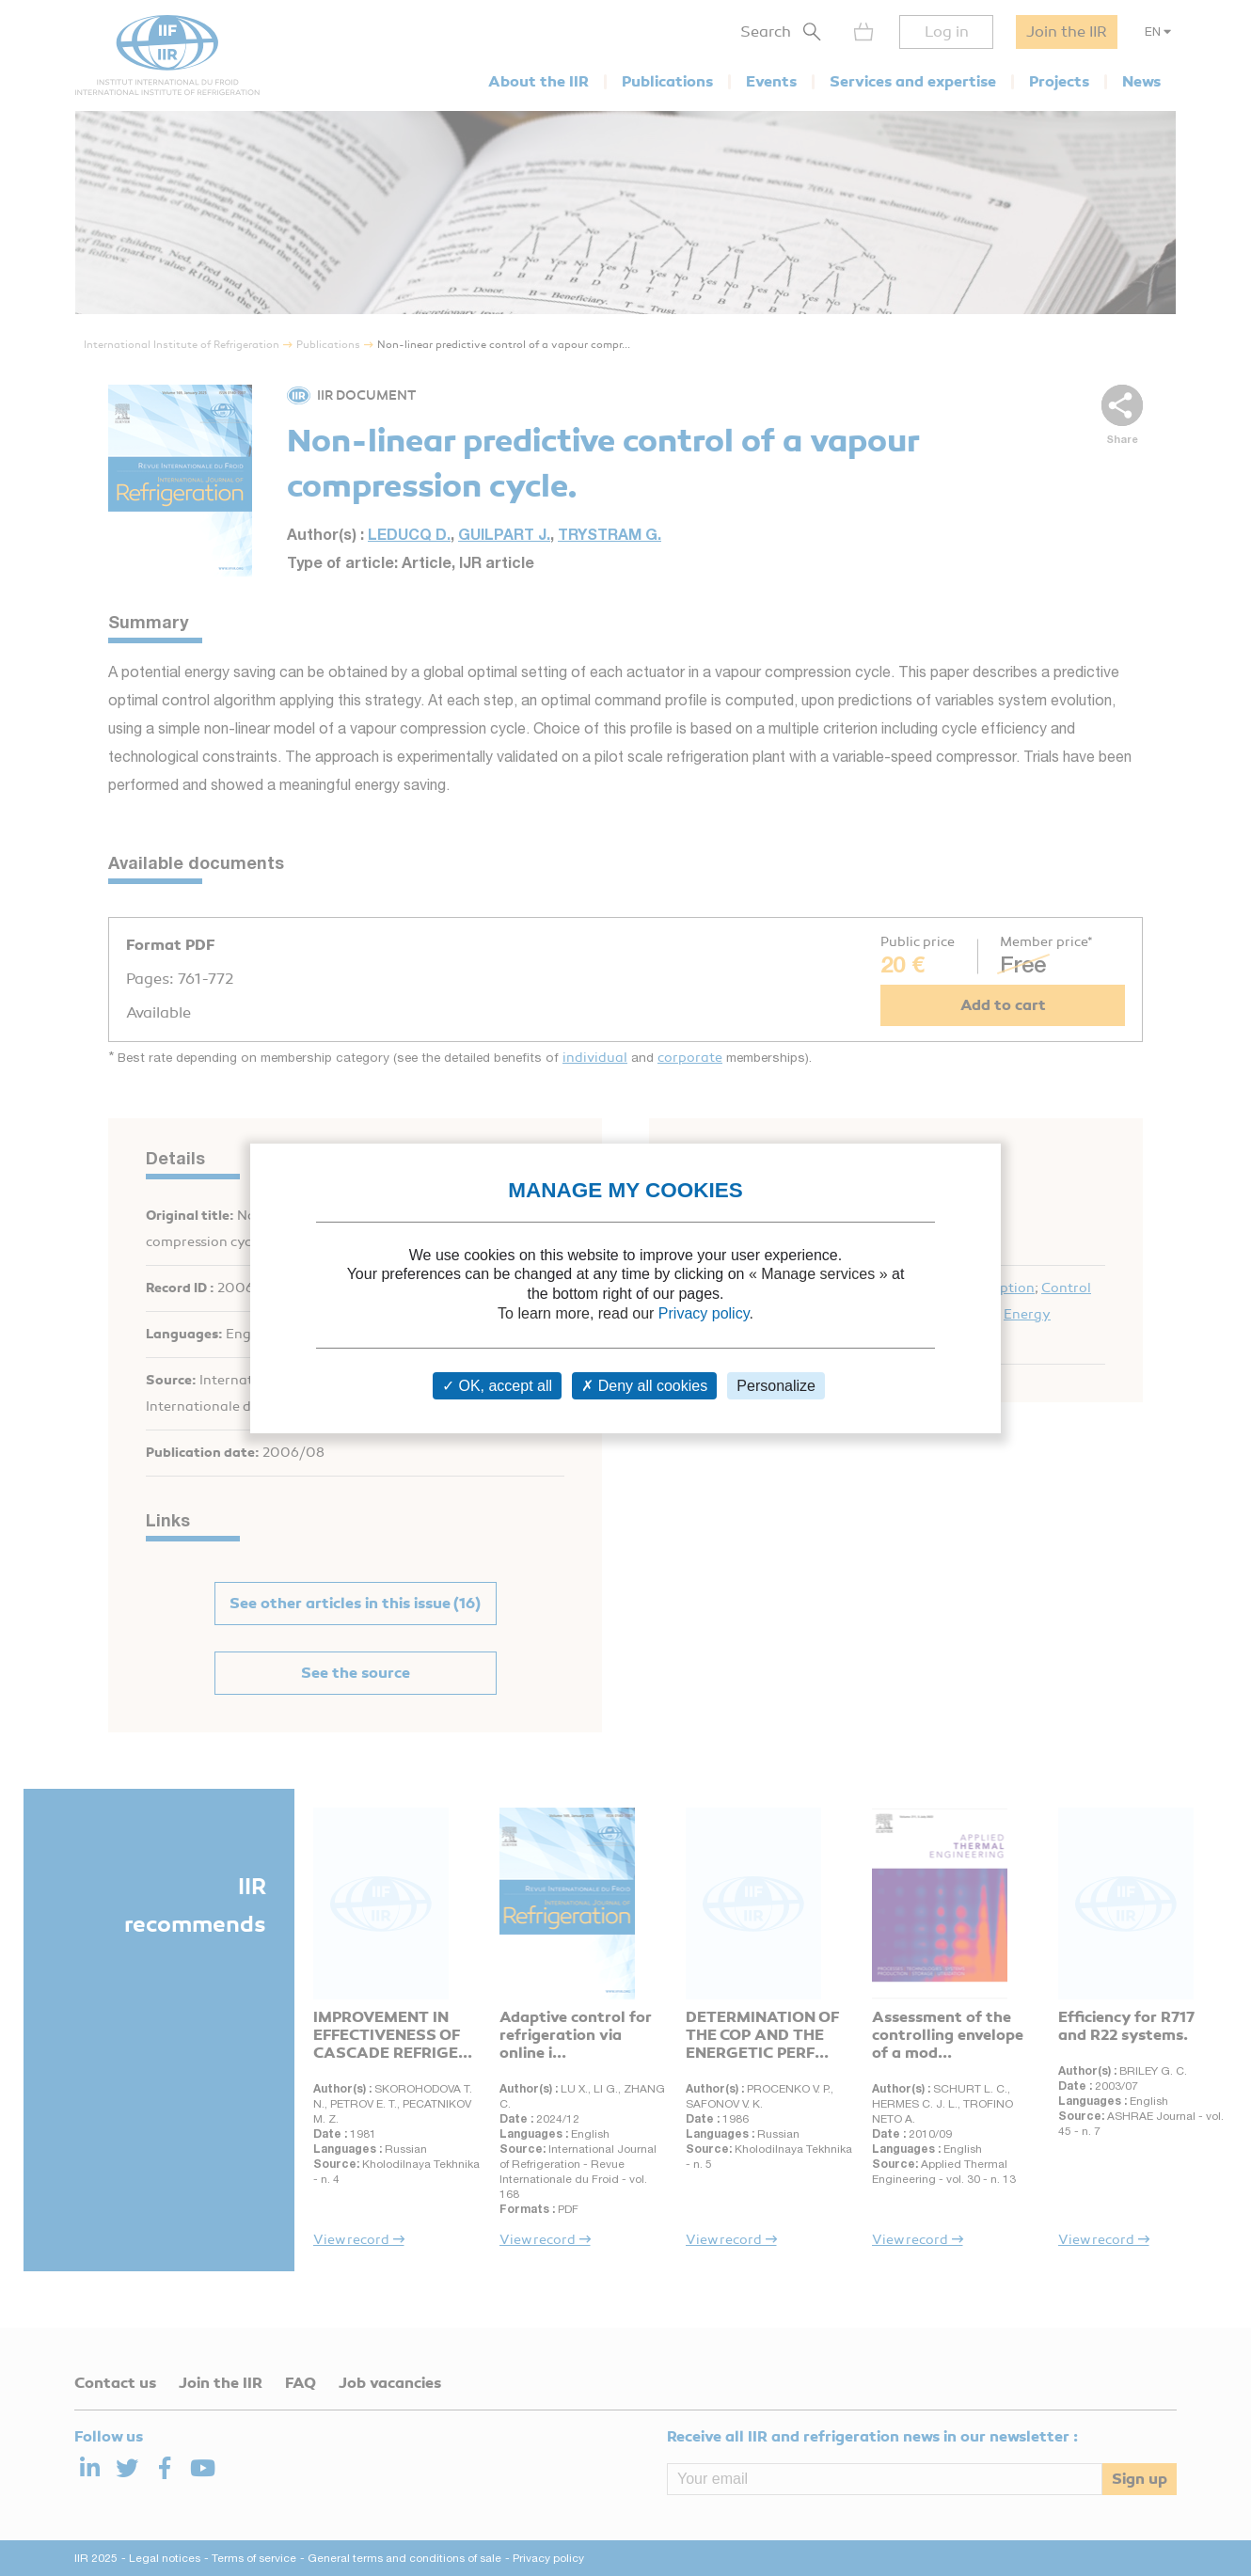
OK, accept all (497, 1386)
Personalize (776, 1386)
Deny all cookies (644, 1386)
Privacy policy (704, 1313)
